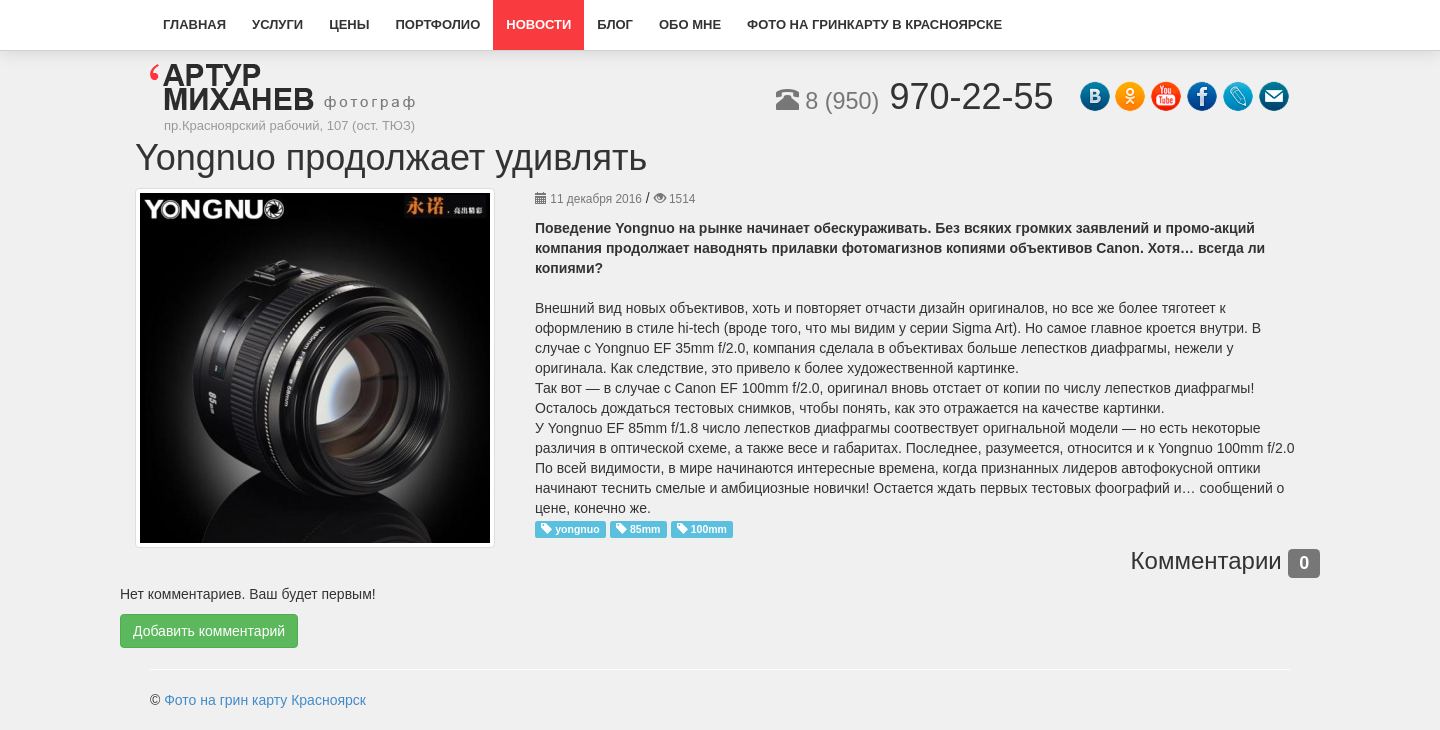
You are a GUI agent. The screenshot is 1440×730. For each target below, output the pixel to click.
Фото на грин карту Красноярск (265, 700)
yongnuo (577, 529)
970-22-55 (915, 96)
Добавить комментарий (209, 631)
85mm (645, 529)
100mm (709, 529)
